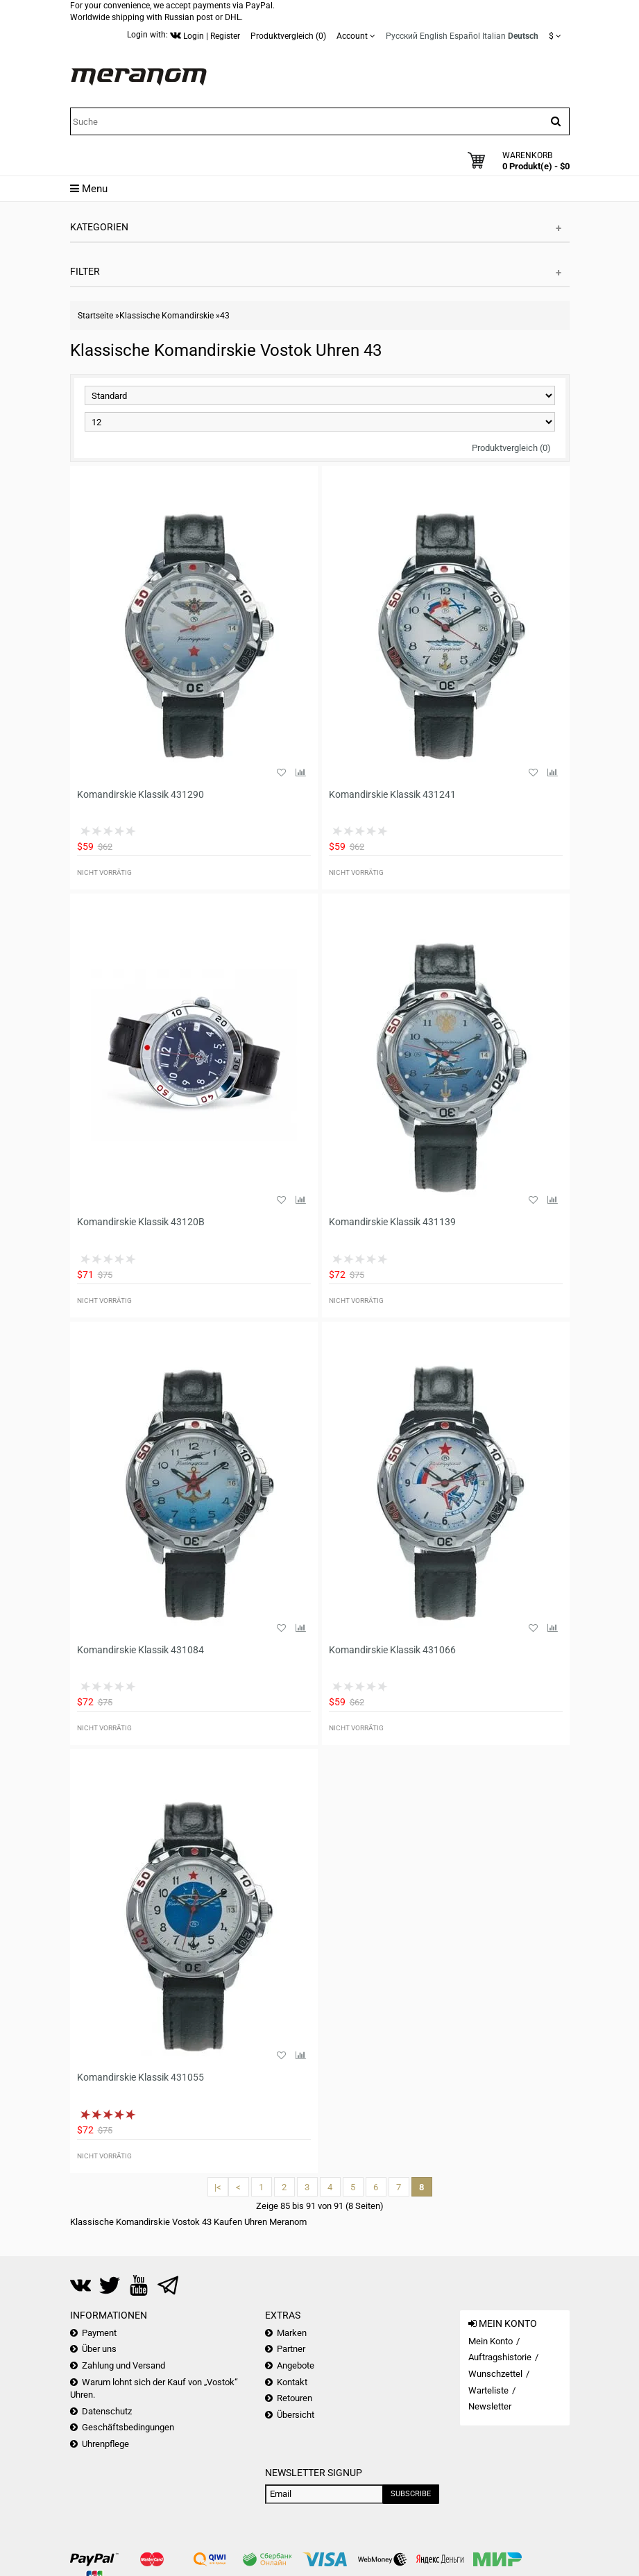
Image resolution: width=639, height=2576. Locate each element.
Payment (99, 2333)
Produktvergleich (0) (511, 448)
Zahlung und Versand (123, 2365)
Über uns (99, 2349)
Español (465, 36)
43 (225, 316)
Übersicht (295, 2414)
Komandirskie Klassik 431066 (392, 1649)
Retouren (294, 2398)
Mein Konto (490, 2341)
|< (217, 2187)
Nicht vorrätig (104, 872)
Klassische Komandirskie (166, 316)
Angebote (295, 2365)
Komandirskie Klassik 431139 (392, 1221)
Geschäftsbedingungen (128, 2427)
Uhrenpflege (105, 2444)
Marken (292, 2333)
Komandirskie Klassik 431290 (140, 794)
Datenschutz (107, 2411)
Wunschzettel (495, 2374)
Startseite (95, 316)
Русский (402, 36)
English (434, 36)
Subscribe (411, 2493)
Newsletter (489, 2406)
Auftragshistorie (499, 2357)
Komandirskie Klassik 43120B (141, 1221)
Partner (291, 2349)
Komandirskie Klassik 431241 (392, 794)
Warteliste (488, 2390)
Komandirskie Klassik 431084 (140, 1649)
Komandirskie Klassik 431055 (140, 2077)
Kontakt (292, 2382)
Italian (494, 36)
